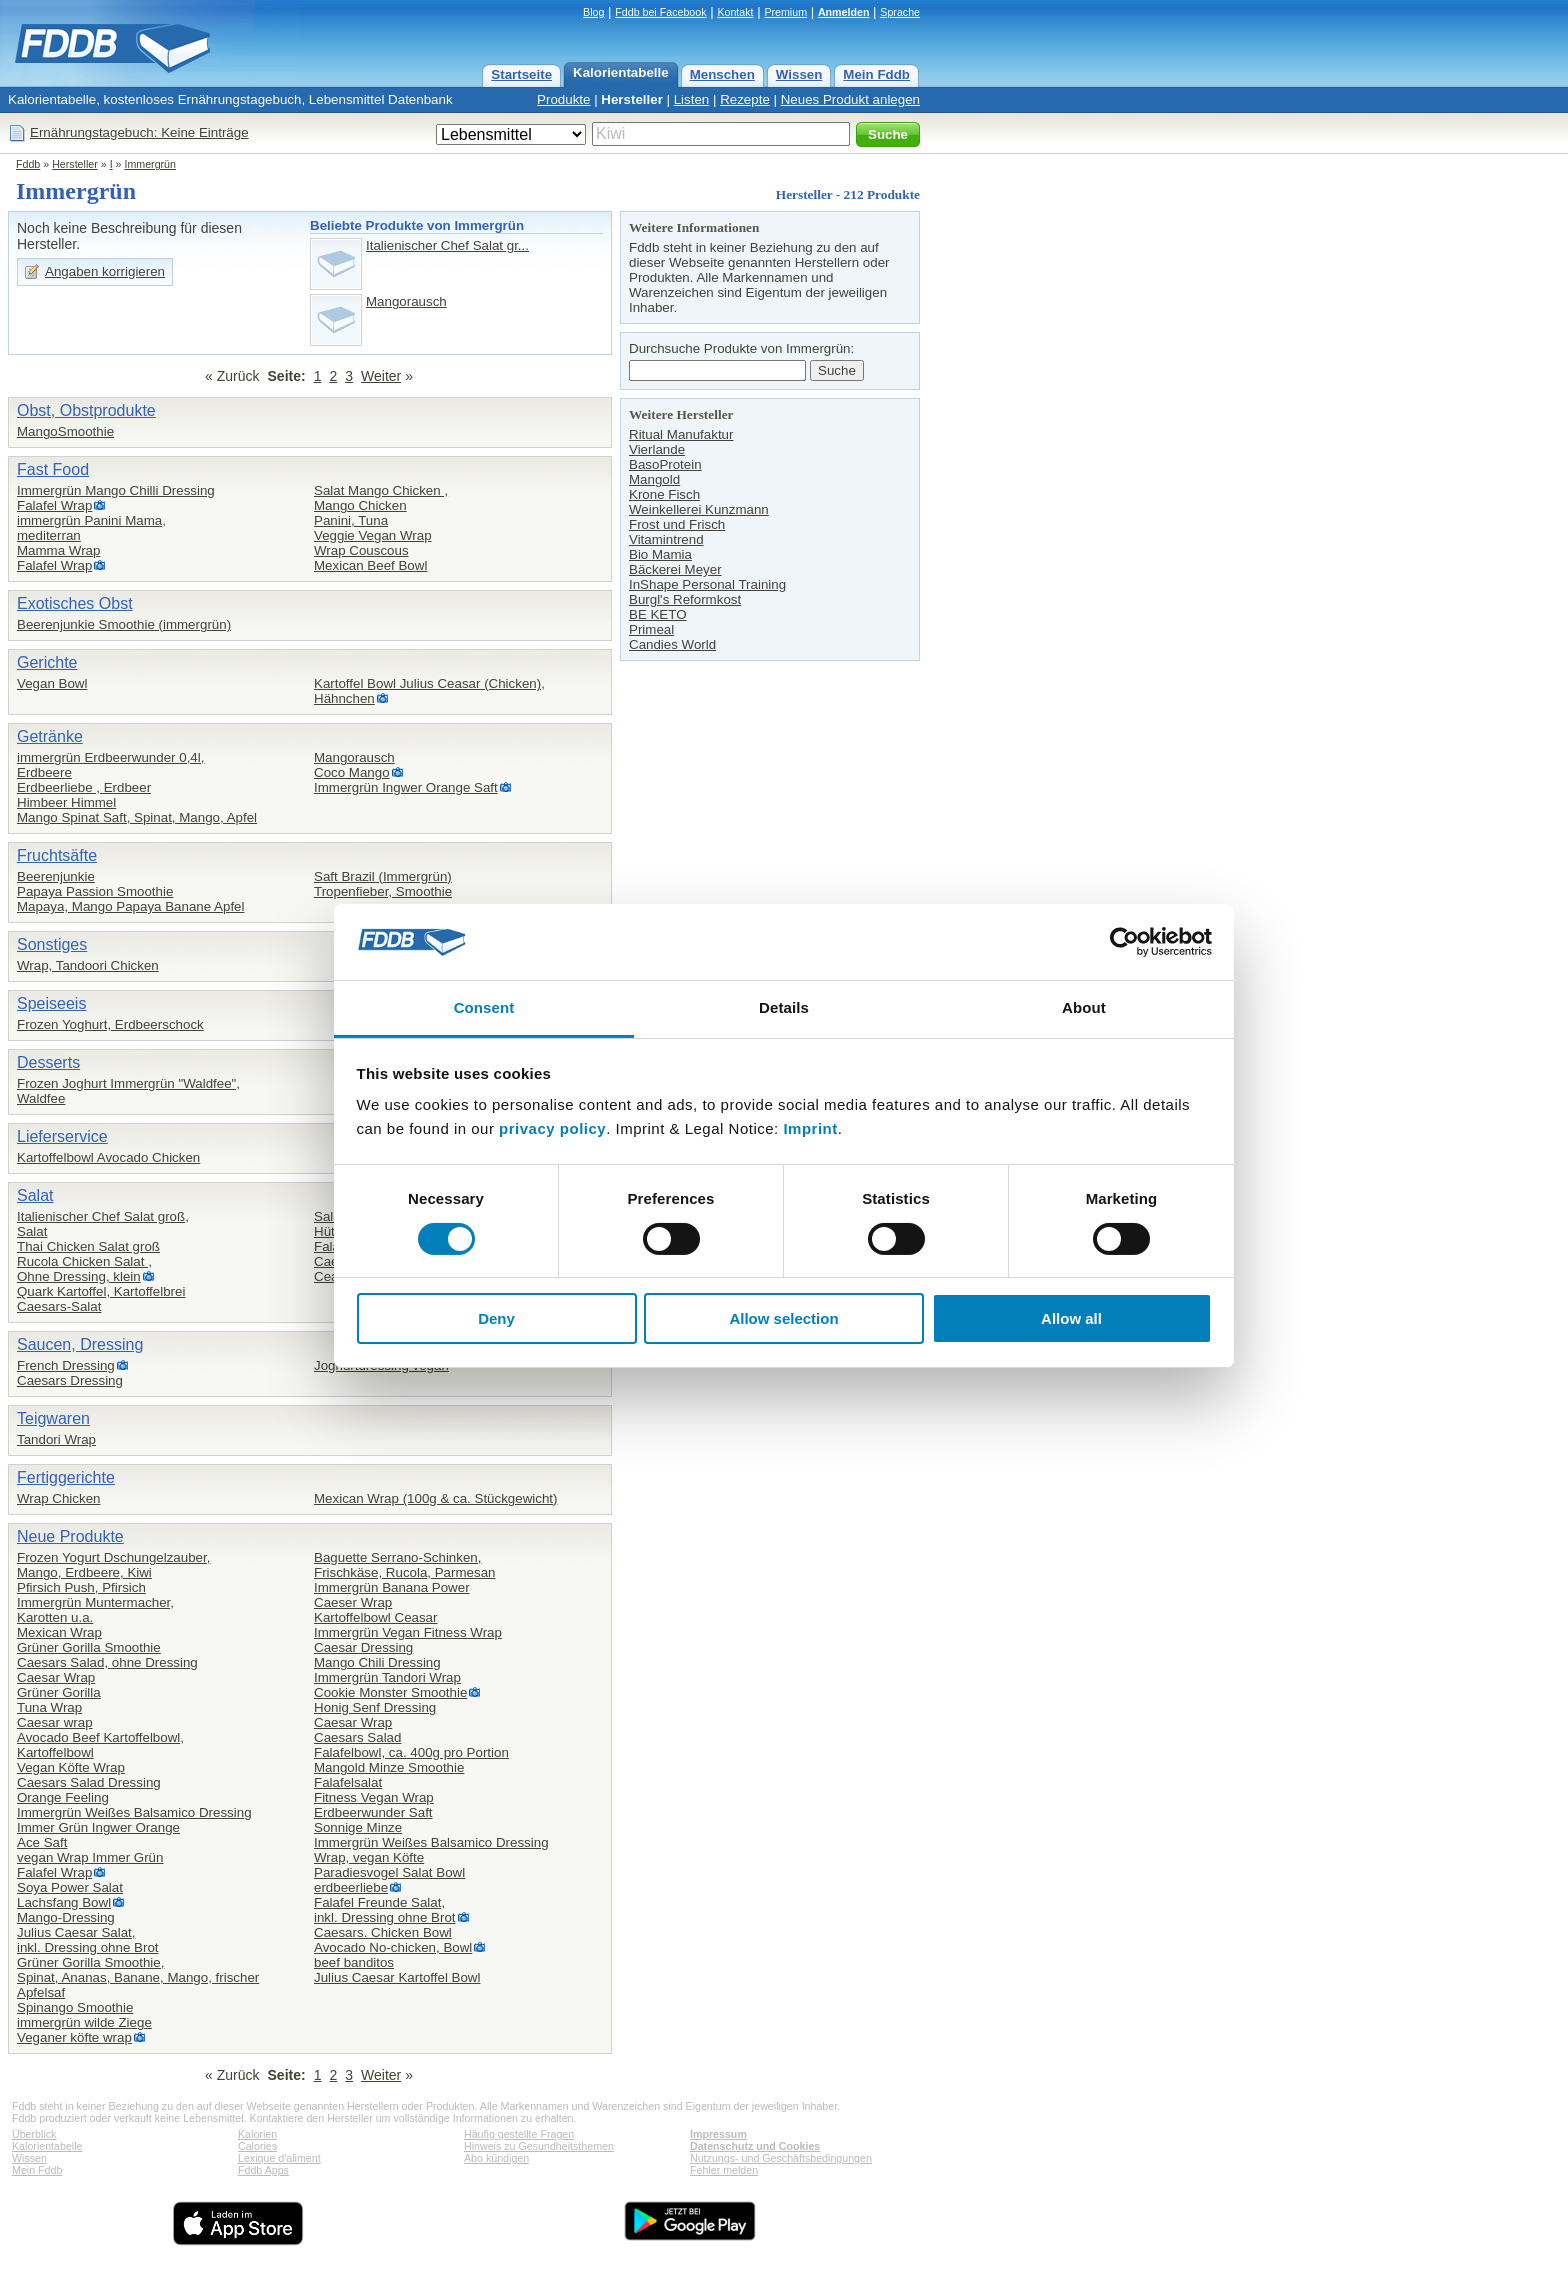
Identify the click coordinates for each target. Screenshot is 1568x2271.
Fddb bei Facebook (660, 12)
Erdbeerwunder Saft (373, 1812)
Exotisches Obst (75, 603)
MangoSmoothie (65, 431)
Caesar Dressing (363, 1647)
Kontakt (735, 12)
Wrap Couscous (361, 550)
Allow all (1071, 1318)
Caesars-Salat (59, 1306)
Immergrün (150, 164)
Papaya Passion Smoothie (95, 891)
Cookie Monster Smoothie (390, 1692)
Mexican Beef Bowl (370, 565)
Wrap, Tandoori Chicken (88, 965)
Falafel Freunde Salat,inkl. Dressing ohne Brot (385, 1910)
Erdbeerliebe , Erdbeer (84, 787)
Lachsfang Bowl (64, 1902)
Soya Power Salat (70, 1887)
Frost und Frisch (677, 524)
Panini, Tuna (351, 520)
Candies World (672, 644)
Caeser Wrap (353, 1602)
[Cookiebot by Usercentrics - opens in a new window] (1124, 942)
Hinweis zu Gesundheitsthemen (539, 2146)
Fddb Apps (263, 2170)
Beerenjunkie (56, 876)
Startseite (521, 74)
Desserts (48, 1062)
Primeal (651, 629)
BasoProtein (665, 464)
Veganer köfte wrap (74, 2037)
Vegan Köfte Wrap (71, 1767)
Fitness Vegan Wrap (374, 1797)
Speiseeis (51, 1003)
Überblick (34, 2134)
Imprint (810, 1128)
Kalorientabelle (621, 72)
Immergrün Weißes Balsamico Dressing (134, 1812)
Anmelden (844, 12)
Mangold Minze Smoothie (389, 1767)
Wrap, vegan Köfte (369, 1857)
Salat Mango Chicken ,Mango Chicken (381, 498)
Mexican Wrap (59, 1632)
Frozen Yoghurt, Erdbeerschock (110, 1024)
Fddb (28, 164)
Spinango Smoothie (75, 2007)
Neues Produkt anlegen (850, 99)
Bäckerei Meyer (675, 569)
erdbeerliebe (351, 1887)
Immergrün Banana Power (392, 1587)
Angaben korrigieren (105, 271)
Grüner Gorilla (59, 1692)
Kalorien (257, 2134)
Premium (785, 12)
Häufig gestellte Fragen (519, 2134)
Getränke (50, 736)
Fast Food (53, 469)
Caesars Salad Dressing (89, 1782)
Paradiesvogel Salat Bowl (389, 1872)
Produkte (563, 99)
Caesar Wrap (56, 1677)
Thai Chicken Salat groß (88, 1246)
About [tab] (1084, 1007)
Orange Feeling (63, 1797)
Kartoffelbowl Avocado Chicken (108, 1157)
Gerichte (47, 662)
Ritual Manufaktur (681, 434)
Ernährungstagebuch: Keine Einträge (139, 132)
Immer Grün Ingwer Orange (98, 1827)
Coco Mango (352, 772)
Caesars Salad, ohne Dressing (107, 1662)
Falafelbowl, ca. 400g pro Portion (411, 1752)
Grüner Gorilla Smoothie (89, 1647)
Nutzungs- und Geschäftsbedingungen (781, 2158)
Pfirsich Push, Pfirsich (81, 1587)
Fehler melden (724, 2170)
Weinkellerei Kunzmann (699, 509)
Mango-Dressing (66, 1917)
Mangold (654, 479)
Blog (593, 12)
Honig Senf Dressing (375, 1707)
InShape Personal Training (707, 584)
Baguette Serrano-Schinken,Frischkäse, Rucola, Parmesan (404, 1565)
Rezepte (745, 99)
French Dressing (66, 1365)
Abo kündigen (496, 2158)
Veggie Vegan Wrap (373, 535)
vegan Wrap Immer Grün (90, 1857)
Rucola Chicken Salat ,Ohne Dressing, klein (84, 1269)
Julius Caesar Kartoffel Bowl (397, 1977)
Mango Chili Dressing (377, 1662)
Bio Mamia (660, 554)
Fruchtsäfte (57, 855)
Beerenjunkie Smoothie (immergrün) (124, 624)
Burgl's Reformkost (685, 599)
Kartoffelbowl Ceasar (375, 1617)
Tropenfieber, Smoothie (383, 891)
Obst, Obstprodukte (86, 410)
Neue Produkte (70, 1536)
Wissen (799, 74)
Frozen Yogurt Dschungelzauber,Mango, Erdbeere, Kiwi (113, 1565)
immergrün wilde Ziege (84, 2022)
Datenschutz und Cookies (755, 2146)
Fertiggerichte (66, 1477)
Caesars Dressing (70, 1380)
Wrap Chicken (58, 1498)
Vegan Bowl (52, 683)
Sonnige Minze (358, 1827)
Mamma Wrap (58, 550)
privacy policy (552, 1128)
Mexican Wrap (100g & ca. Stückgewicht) (435, 1498)
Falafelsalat (348, 1782)
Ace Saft (42, 1842)
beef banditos (354, 1962)
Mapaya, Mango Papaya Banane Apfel (130, 906)
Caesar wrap (55, 1722)
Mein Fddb (876, 74)
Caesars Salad (357, 1737)
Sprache (900, 12)
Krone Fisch (664, 494)
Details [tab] (784, 1007)
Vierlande (657, 449)
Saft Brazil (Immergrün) (383, 876)
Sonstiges (52, 944)
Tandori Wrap (56, 1439)
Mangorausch (406, 301)
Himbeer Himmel (66, 802)
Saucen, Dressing (80, 1344)
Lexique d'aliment (279, 2158)
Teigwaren (53, 1418)
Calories (257, 2146)
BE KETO (658, 614)
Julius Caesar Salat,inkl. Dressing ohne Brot (88, 1940)
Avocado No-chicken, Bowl (393, 1947)
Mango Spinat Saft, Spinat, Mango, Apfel (137, 817)
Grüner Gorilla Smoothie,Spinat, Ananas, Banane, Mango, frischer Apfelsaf (138, 1977)
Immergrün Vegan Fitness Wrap (408, 1632)
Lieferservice (62, 1136)
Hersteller (632, 99)
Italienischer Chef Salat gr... (447, 245)
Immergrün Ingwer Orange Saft (406, 787)
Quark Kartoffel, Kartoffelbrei (101, 1291)
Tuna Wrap (49, 1707)
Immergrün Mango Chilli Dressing (116, 490)
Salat (35, 1195)
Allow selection (783, 1318)
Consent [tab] (484, 1007)
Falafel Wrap (54, 505)
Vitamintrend (666, 539)
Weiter (381, 376)
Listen (692, 99)
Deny (496, 1318)
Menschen (722, 74)
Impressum (718, 2134)
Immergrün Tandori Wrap (387, 1677)
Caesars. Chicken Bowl (383, 1932)
